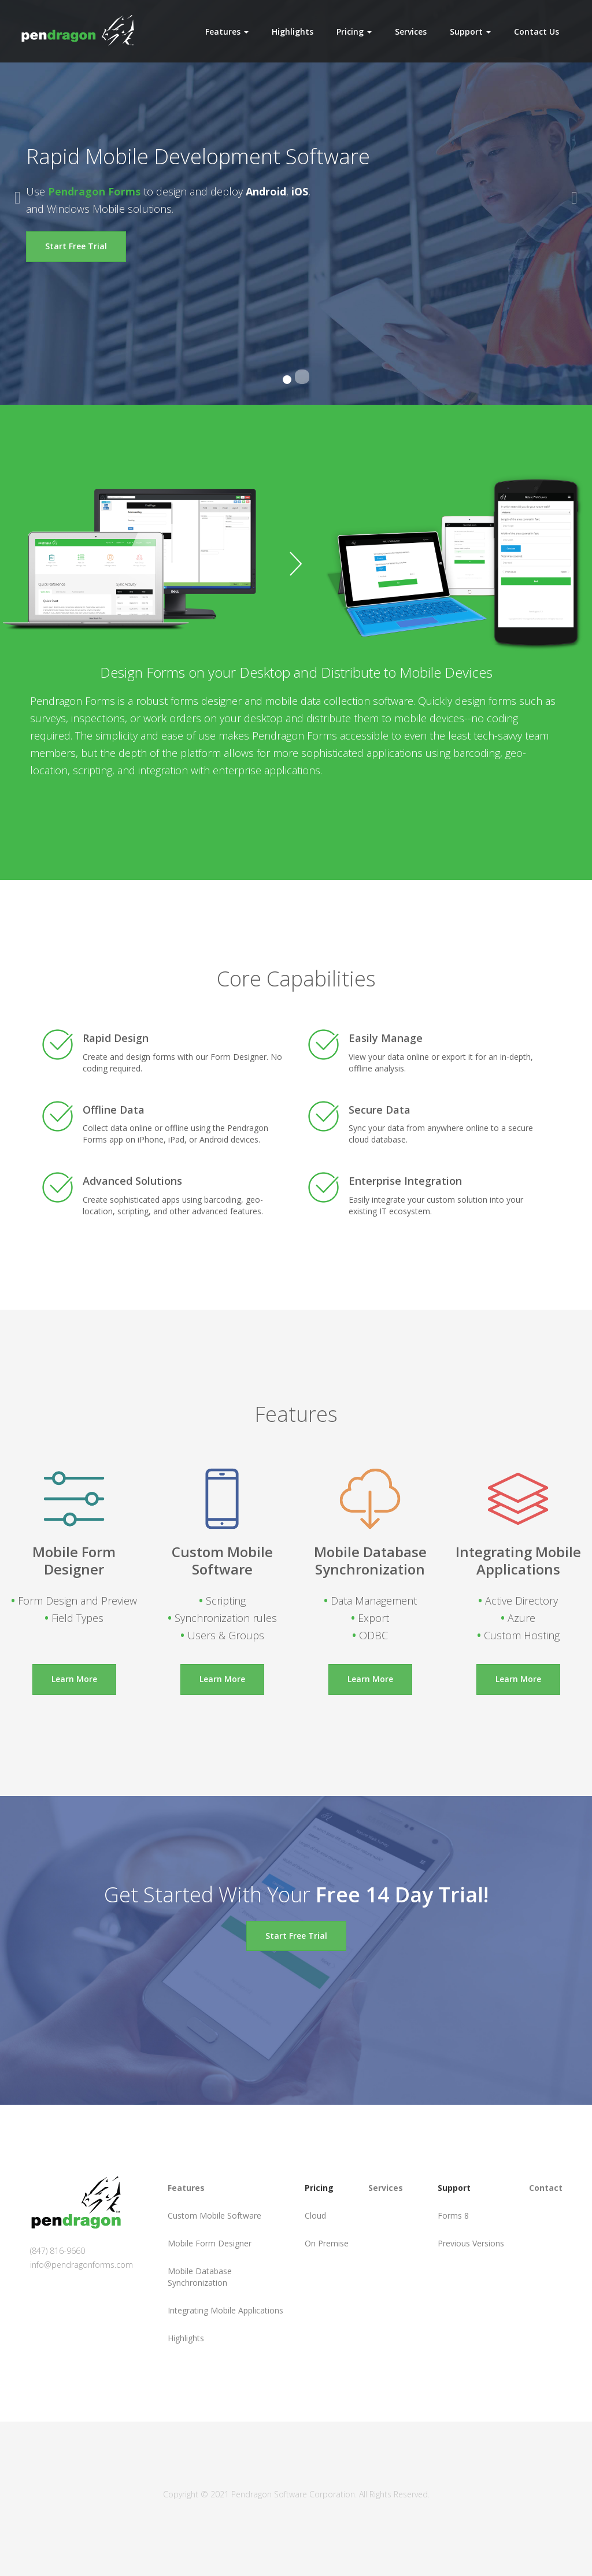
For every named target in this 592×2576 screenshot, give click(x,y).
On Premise (327, 2243)
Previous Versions (471, 2243)
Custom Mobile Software (214, 2215)
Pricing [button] (354, 31)
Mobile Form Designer (209, 2243)
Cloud (315, 2215)
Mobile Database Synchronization (200, 2276)
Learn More (74, 1678)
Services (411, 31)
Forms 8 (453, 2215)
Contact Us (536, 31)
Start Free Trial (76, 246)
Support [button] (470, 31)
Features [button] (227, 31)
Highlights (292, 31)
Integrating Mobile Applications (225, 2310)
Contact (546, 2187)
